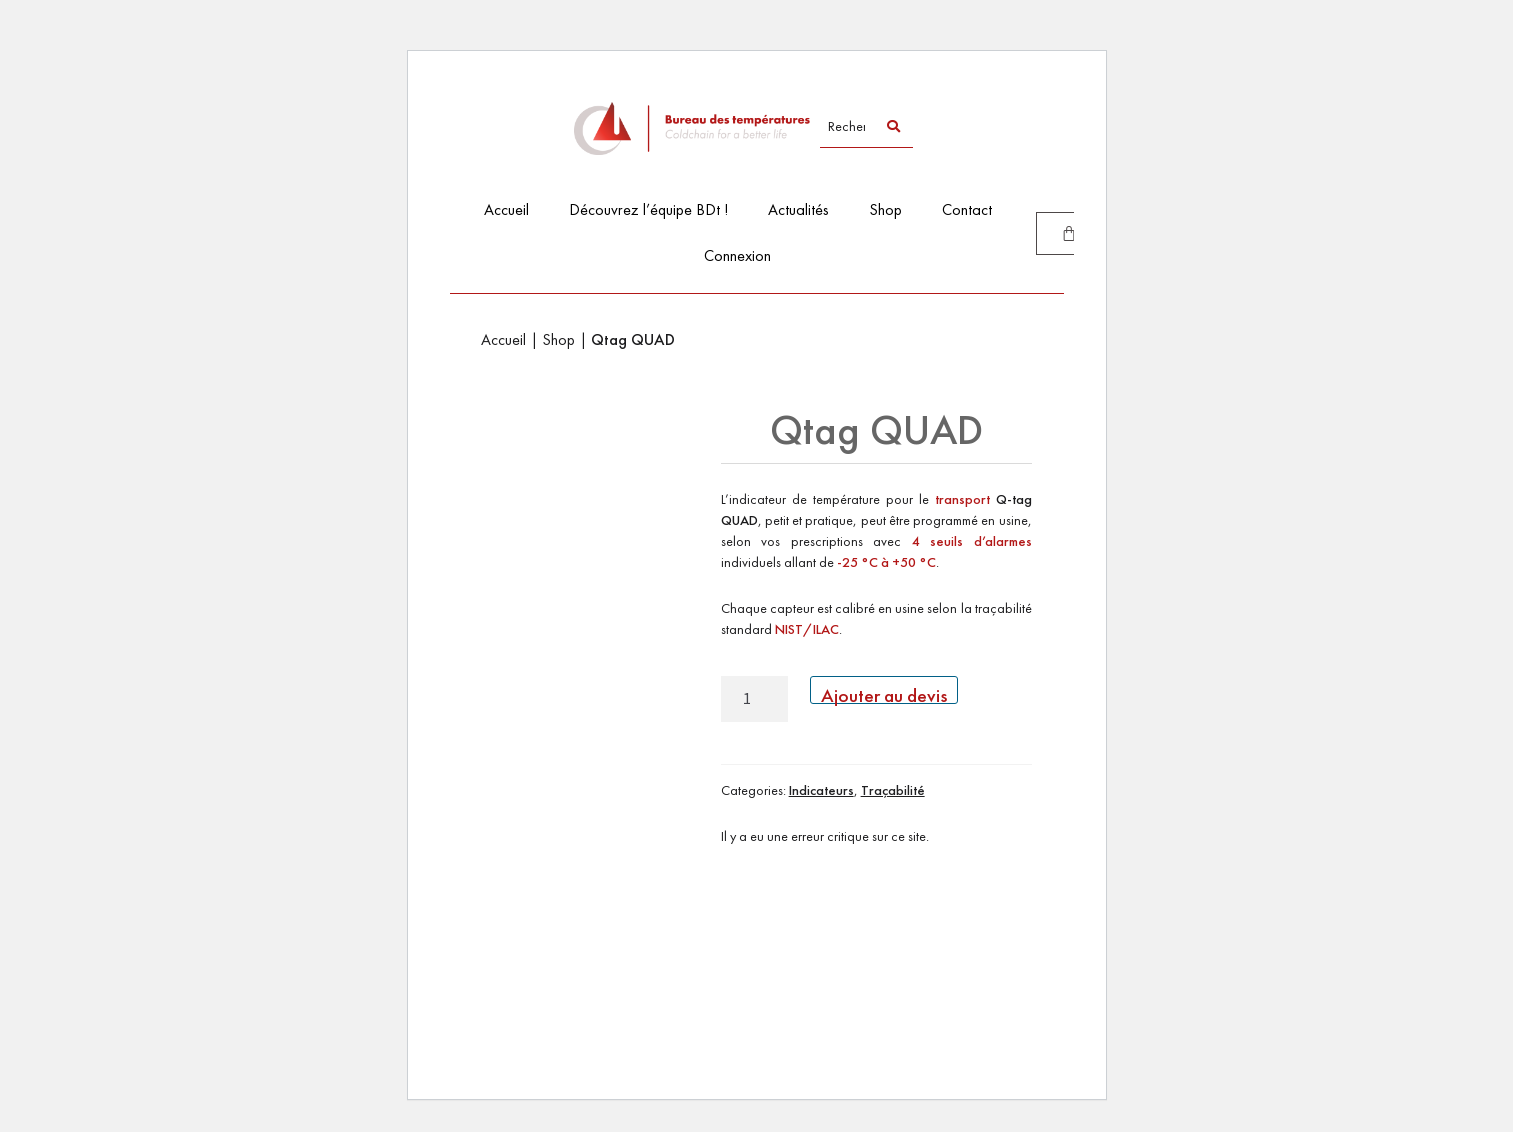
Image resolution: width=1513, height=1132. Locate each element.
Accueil (506, 209)
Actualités (798, 209)
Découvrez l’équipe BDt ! (648, 209)
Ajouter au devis (884, 693)
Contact (967, 209)
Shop (885, 209)
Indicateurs (821, 790)
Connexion (737, 255)
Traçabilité (893, 790)
